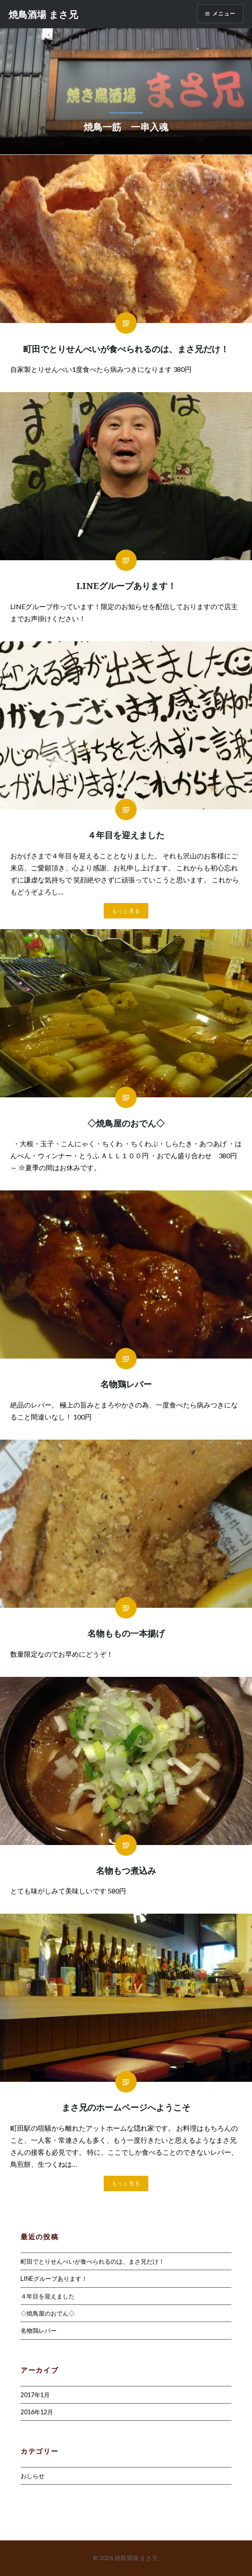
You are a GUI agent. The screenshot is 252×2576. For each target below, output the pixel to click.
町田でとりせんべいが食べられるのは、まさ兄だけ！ (93, 2261)
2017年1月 (35, 2394)
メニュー (224, 13)
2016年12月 (37, 2412)
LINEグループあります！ (54, 2278)
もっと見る (126, 911)
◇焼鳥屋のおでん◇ (48, 2313)
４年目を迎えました (48, 2296)
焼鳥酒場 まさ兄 (43, 14)
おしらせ (33, 2475)
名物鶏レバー (39, 2330)
